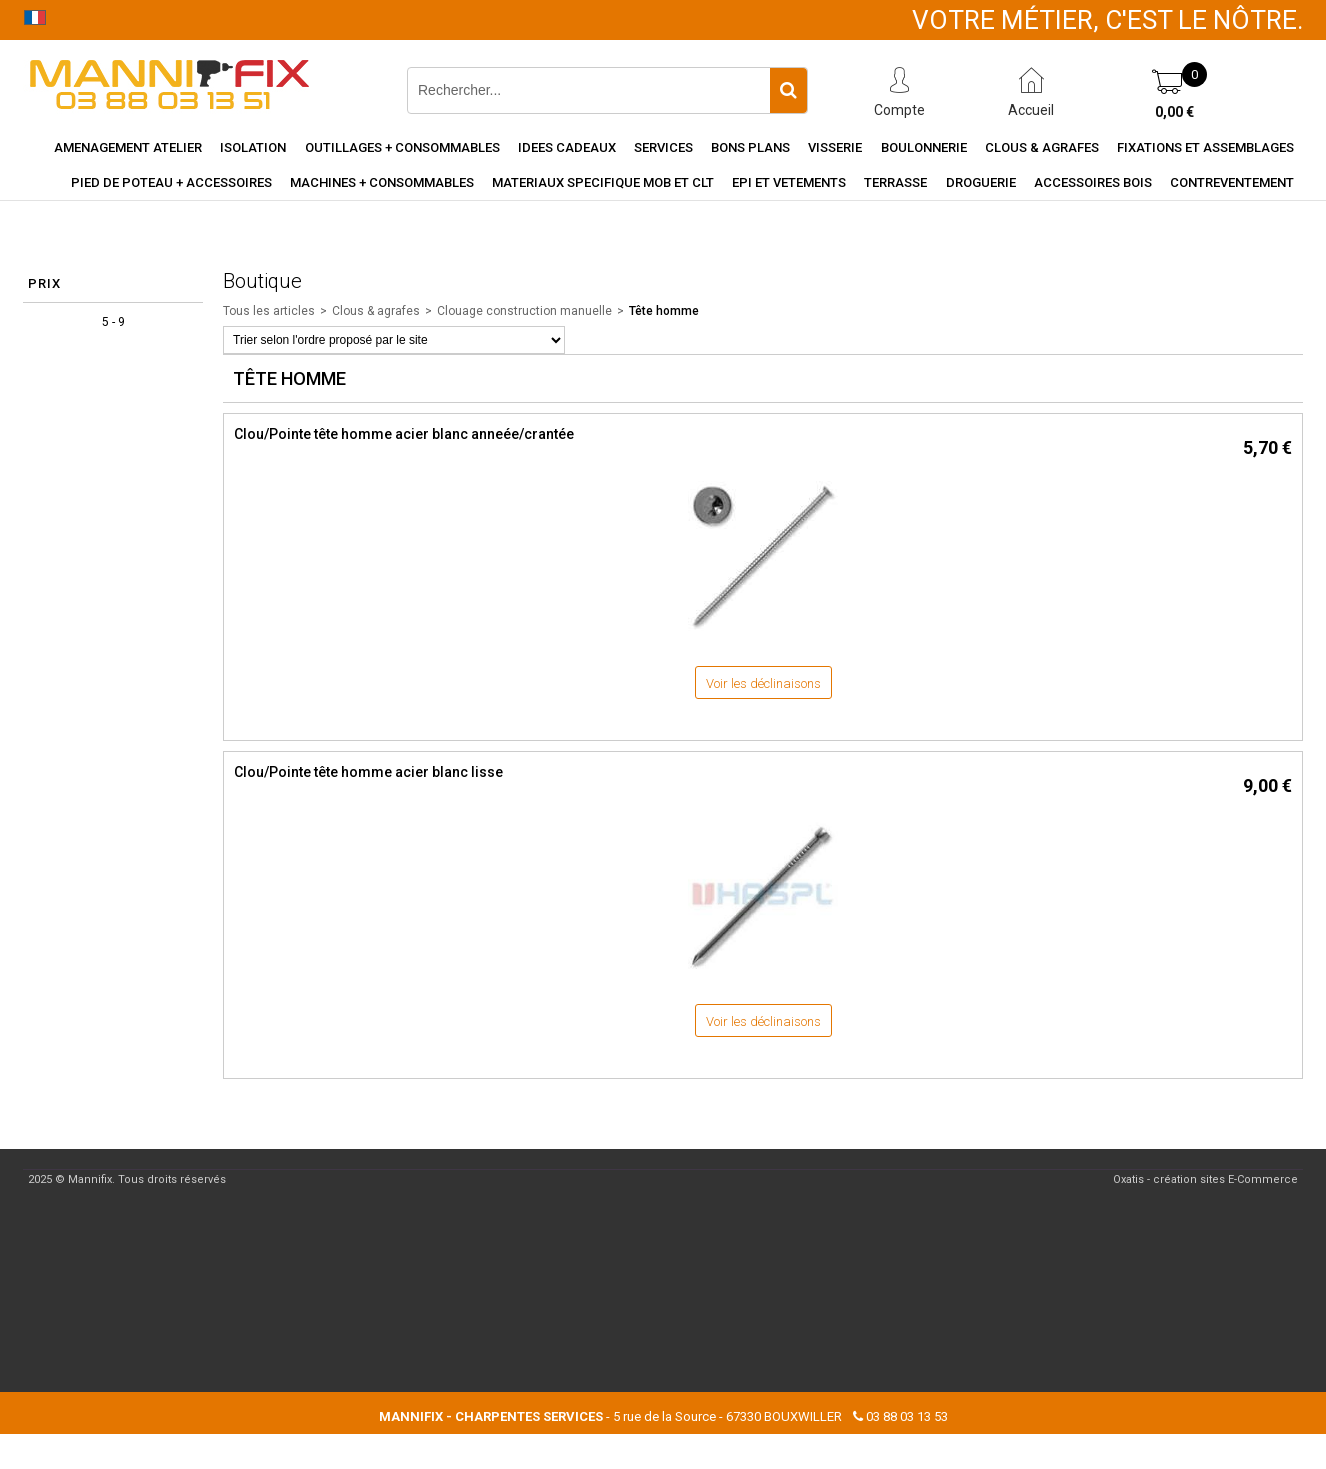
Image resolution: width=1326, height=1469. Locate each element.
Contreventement (1232, 182)
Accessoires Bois (1093, 182)
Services (663, 147)
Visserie (835, 147)
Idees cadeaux (567, 147)
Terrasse (895, 182)
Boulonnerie (924, 147)
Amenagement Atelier (128, 147)
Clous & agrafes (1042, 147)
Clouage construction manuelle (524, 311)
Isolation (253, 147)
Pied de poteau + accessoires (171, 182)
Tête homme (664, 311)
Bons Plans (750, 147)
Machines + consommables (382, 182)
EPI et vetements (789, 182)
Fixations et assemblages (1205, 147)
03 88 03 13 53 (907, 1416)
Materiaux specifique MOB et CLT (603, 182)
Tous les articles (269, 311)
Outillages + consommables (402, 147)
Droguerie (981, 182)
